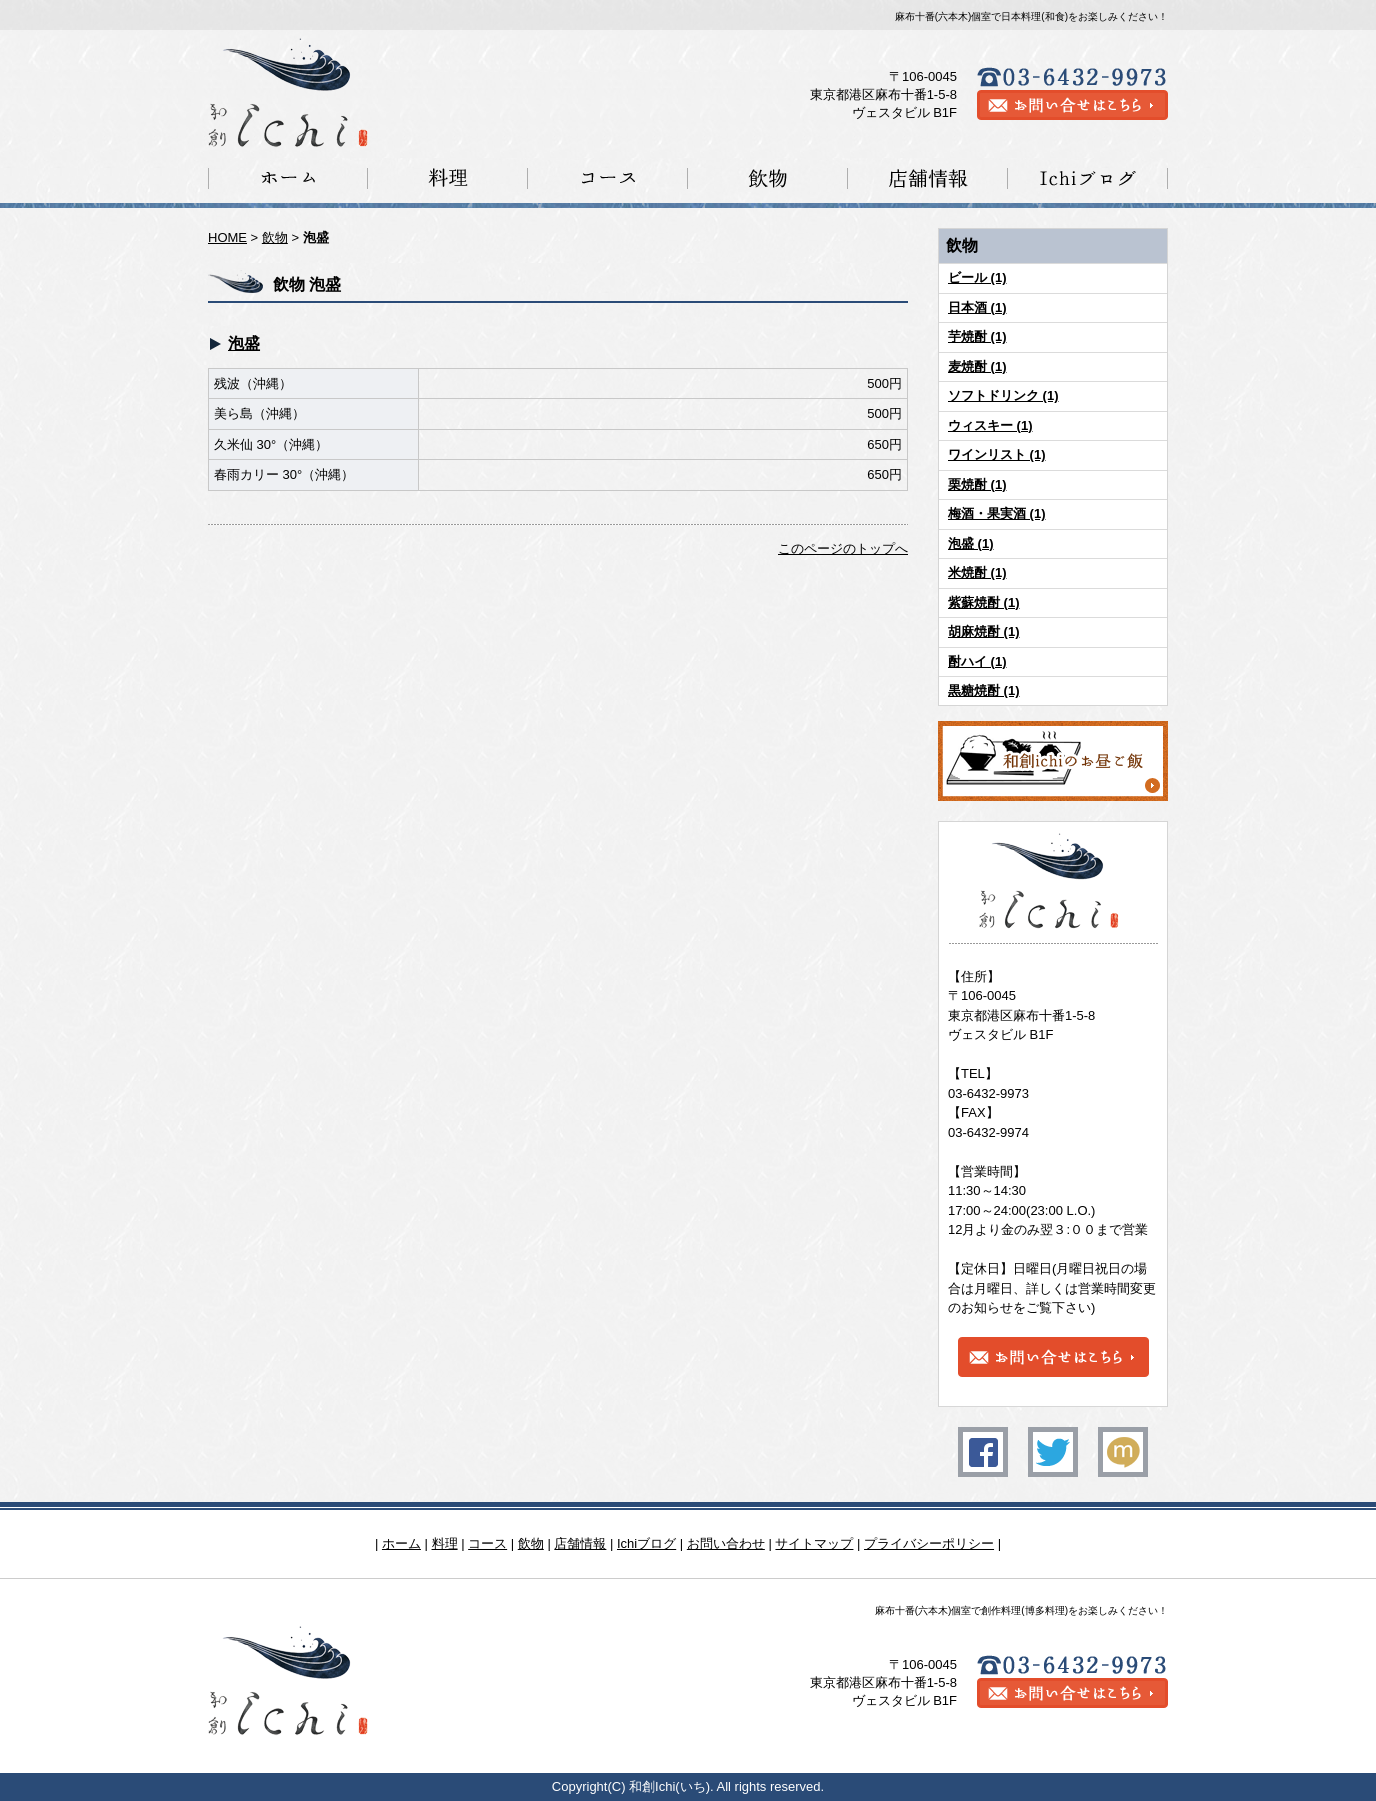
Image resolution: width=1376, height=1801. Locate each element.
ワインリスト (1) (997, 454)
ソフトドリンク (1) (1003, 395)
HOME (227, 237)
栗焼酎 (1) (977, 484)
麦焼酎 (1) (977, 366)
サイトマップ (814, 1543)
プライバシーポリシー (929, 1543)
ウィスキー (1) (990, 425)
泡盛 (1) (971, 543)
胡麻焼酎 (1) (984, 631)
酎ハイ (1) (977, 661)
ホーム (401, 1543)
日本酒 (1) (977, 307)
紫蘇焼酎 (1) (984, 602)
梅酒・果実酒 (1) (997, 513)
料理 (445, 1543)
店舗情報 (580, 1543)
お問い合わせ (726, 1543)
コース (487, 1543)
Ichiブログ (646, 1543)
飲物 (275, 237)
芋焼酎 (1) (977, 336)
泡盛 (244, 343)
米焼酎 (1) (977, 572)
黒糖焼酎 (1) (984, 690)
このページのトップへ (843, 548)
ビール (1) (977, 277)
